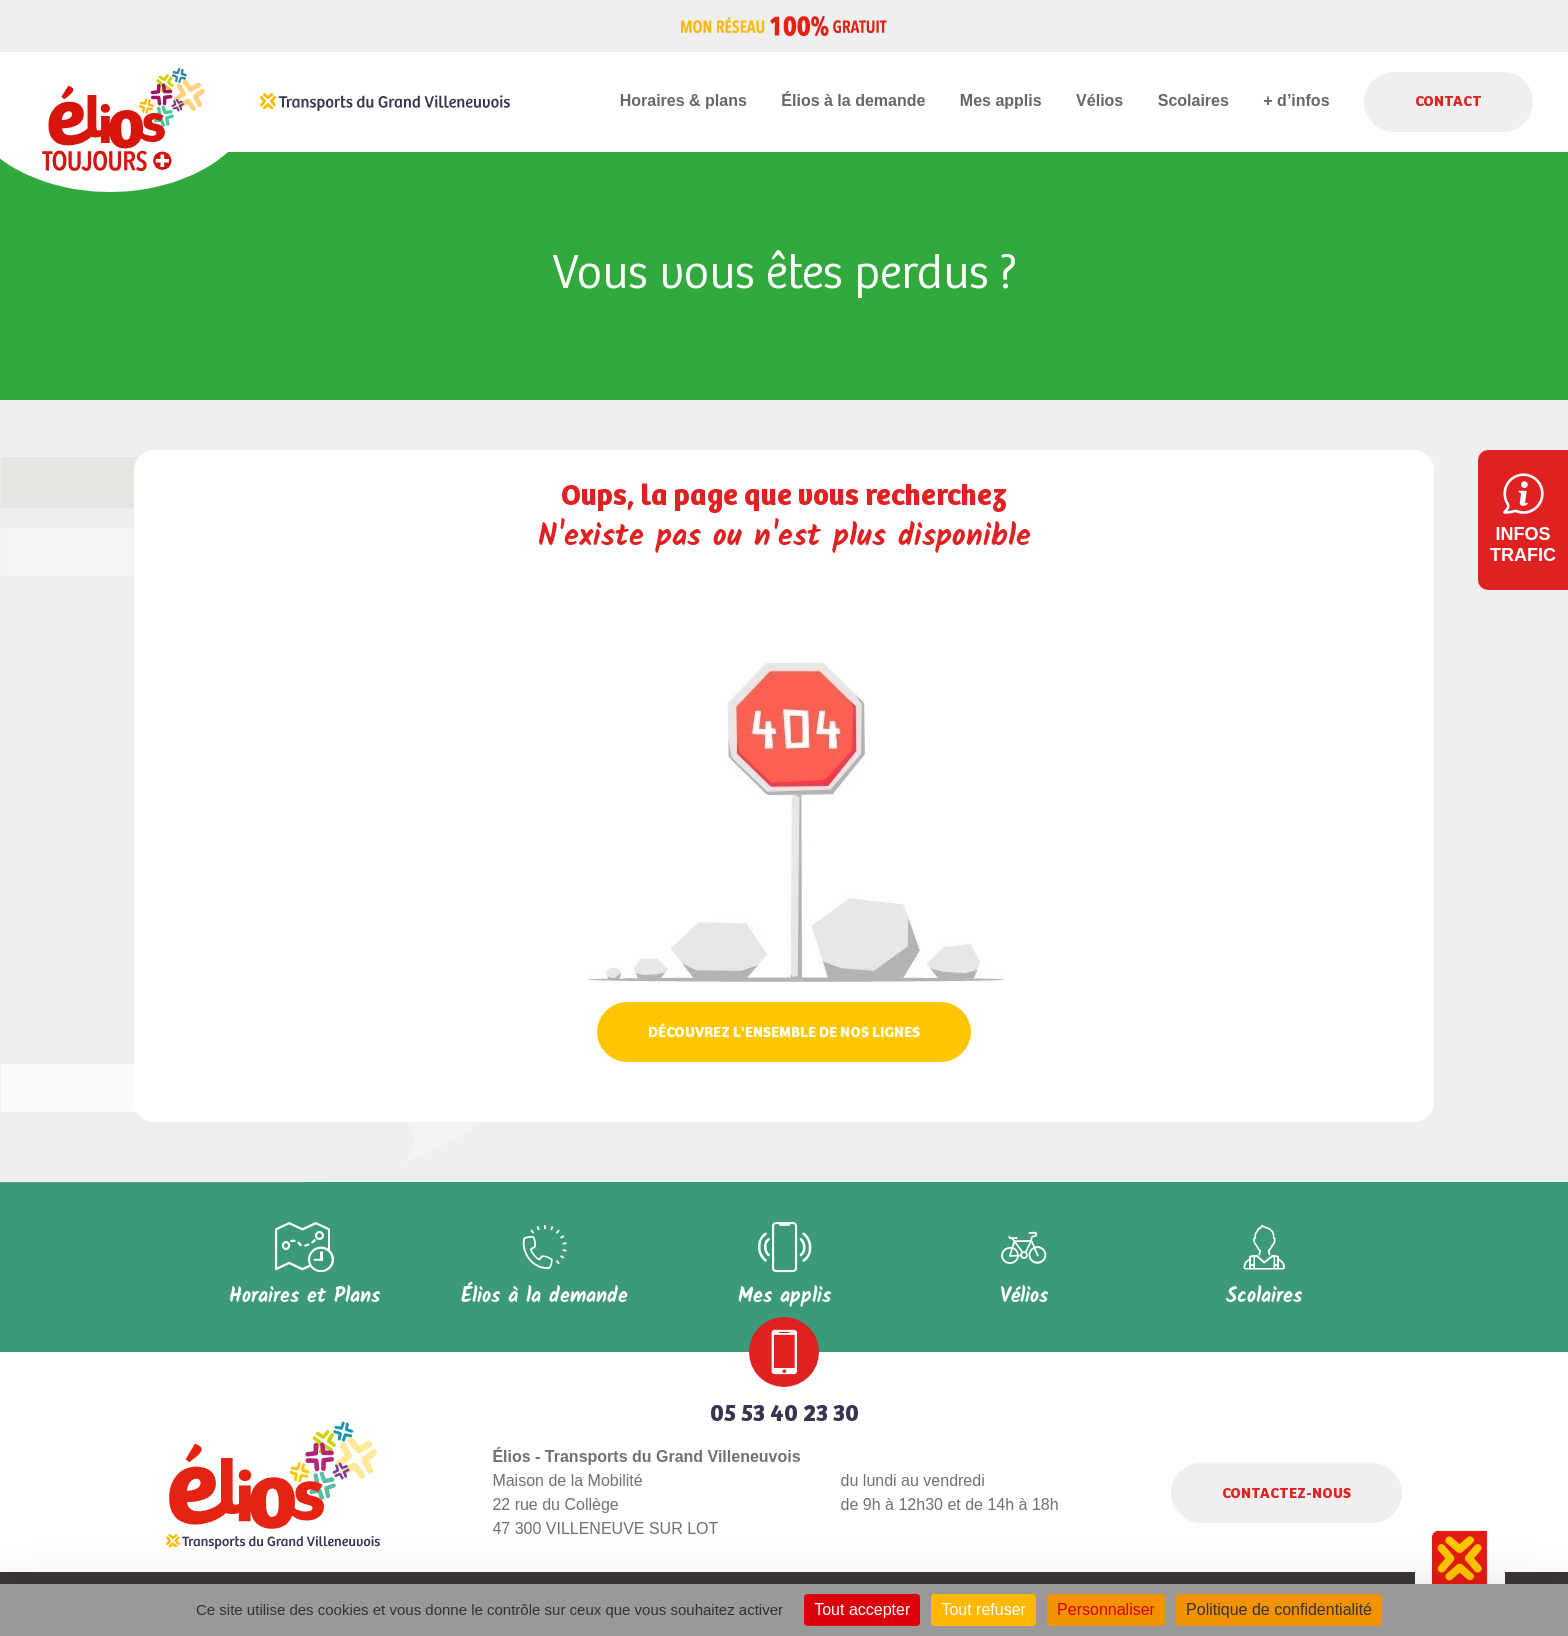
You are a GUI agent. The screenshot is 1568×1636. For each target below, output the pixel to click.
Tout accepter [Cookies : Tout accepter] (862, 1609)
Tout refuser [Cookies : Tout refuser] (983, 1609)
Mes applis (1001, 100)
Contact (1448, 101)
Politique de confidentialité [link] (1279, 1609)
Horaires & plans (683, 100)
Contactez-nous (1286, 1493)
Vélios (1099, 100)
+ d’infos (1296, 100)
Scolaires (1193, 100)
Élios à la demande (853, 100)
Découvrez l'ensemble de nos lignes (784, 1032)
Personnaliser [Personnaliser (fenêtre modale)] (1106, 1609)
